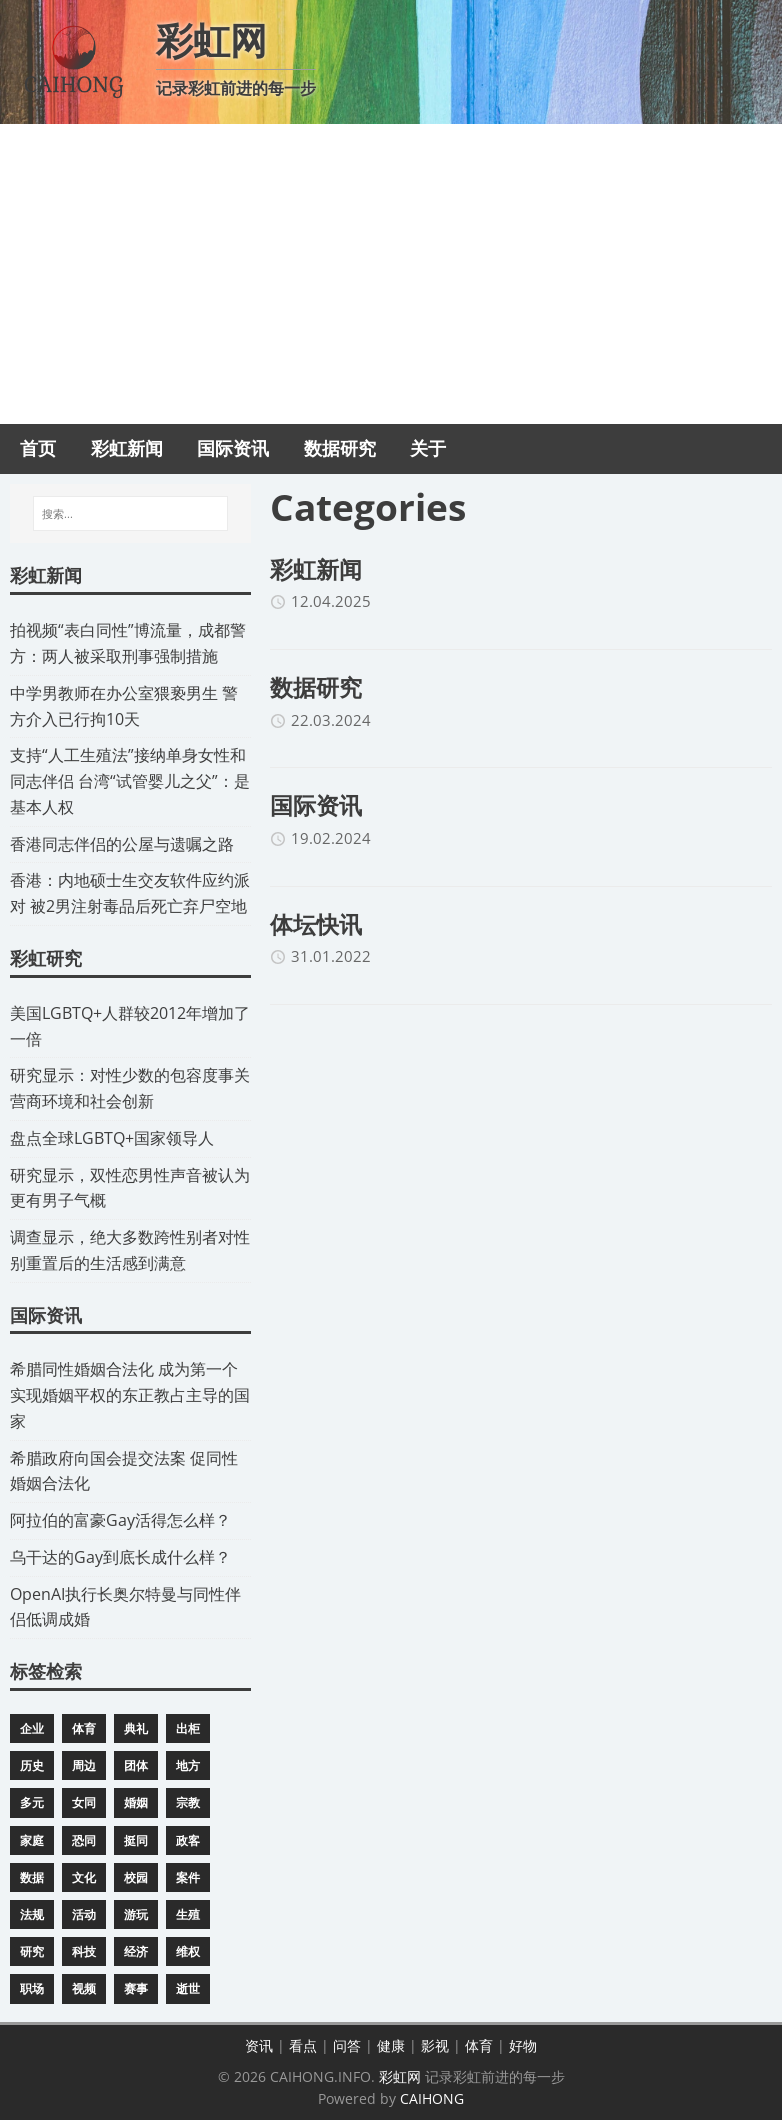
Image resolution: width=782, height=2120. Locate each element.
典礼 (136, 1728)
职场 (32, 1988)
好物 (523, 2045)
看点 (303, 2045)
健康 (391, 2045)
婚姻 (136, 1802)
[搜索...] (130, 514)
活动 (84, 1914)
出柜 (188, 1728)
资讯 (259, 2045)
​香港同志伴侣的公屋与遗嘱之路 (122, 844)
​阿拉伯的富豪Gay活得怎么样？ (120, 1520)
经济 (136, 1951)
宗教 (188, 1802)
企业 (32, 1728)
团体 (136, 1765)
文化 (84, 1877)
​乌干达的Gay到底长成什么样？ (120, 1557)
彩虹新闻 (316, 569)
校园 (136, 1877)
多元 (32, 1802)
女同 (84, 1802)
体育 (84, 1728)
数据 (32, 1877)
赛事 (136, 1988)
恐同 (84, 1840)
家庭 (32, 1840)
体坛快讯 (316, 924)
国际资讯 (316, 805)
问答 (347, 2045)
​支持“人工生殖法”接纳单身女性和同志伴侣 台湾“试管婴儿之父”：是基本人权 (130, 781)
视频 (84, 1988)
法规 (32, 1914)
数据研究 (316, 687)
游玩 (136, 1914)
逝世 (188, 1988)
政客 (188, 1840)
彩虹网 (400, 2076)
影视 (435, 2045)
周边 (84, 1765)
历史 (32, 1765)
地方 (188, 1765)
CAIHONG (432, 2098)
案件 (188, 1877)
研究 (32, 1951)
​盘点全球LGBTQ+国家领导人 (112, 1138)
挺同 (136, 1840)
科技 (84, 1951)
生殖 (188, 1914)
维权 (188, 1951)
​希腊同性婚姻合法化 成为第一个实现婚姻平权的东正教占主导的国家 (130, 1395)
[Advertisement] (391, 274)
